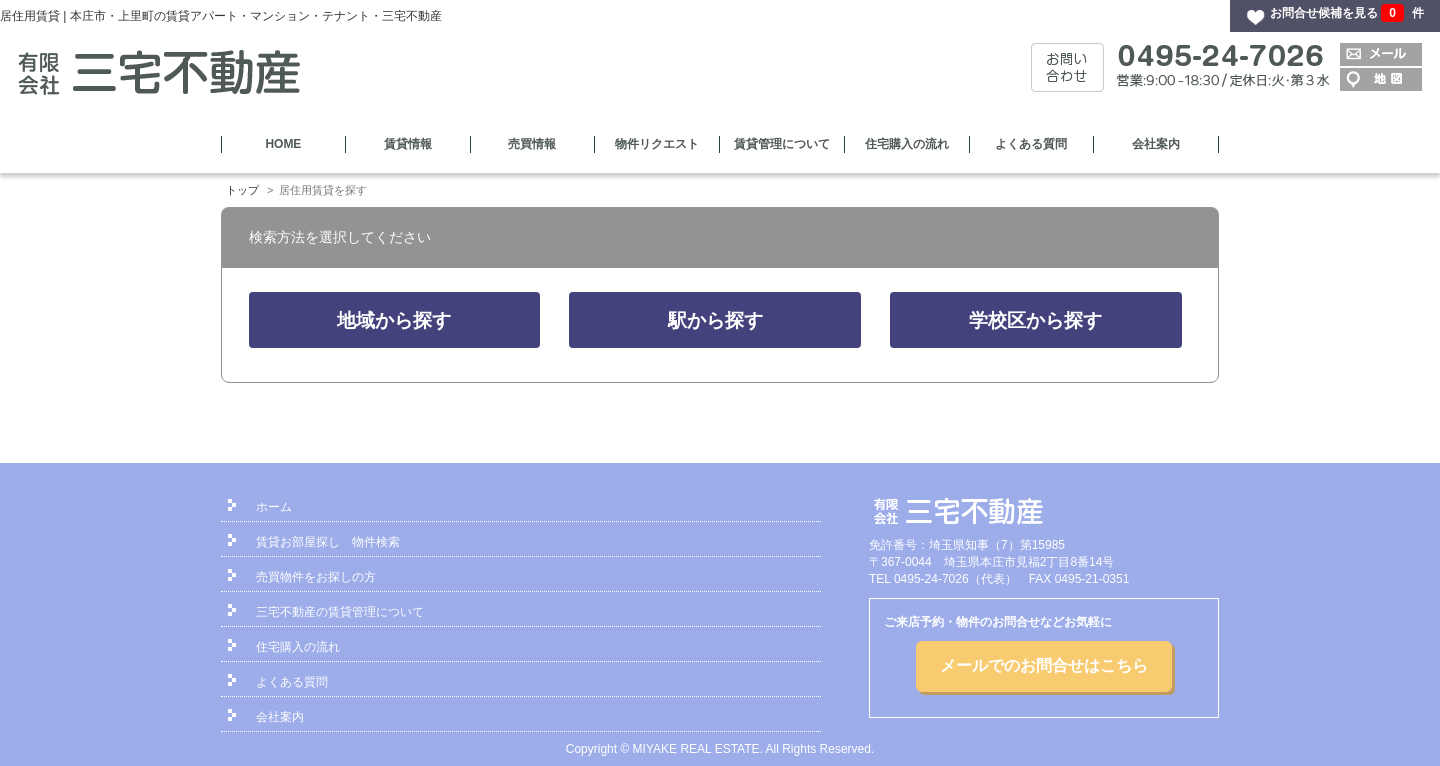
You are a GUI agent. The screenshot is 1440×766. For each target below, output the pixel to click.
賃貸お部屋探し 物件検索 (328, 542)
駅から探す (715, 320)
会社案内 (1156, 144)
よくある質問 (1031, 144)
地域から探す (394, 320)
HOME (283, 144)
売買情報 (532, 144)
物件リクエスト (657, 144)
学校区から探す (1035, 320)
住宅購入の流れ (907, 144)
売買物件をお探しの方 (316, 577)
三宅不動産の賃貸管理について (340, 612)
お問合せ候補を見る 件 (1347, 13)
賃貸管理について (782, 144)
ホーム (274, 507)
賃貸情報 (408, 144)
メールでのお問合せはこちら (1044, 665)
